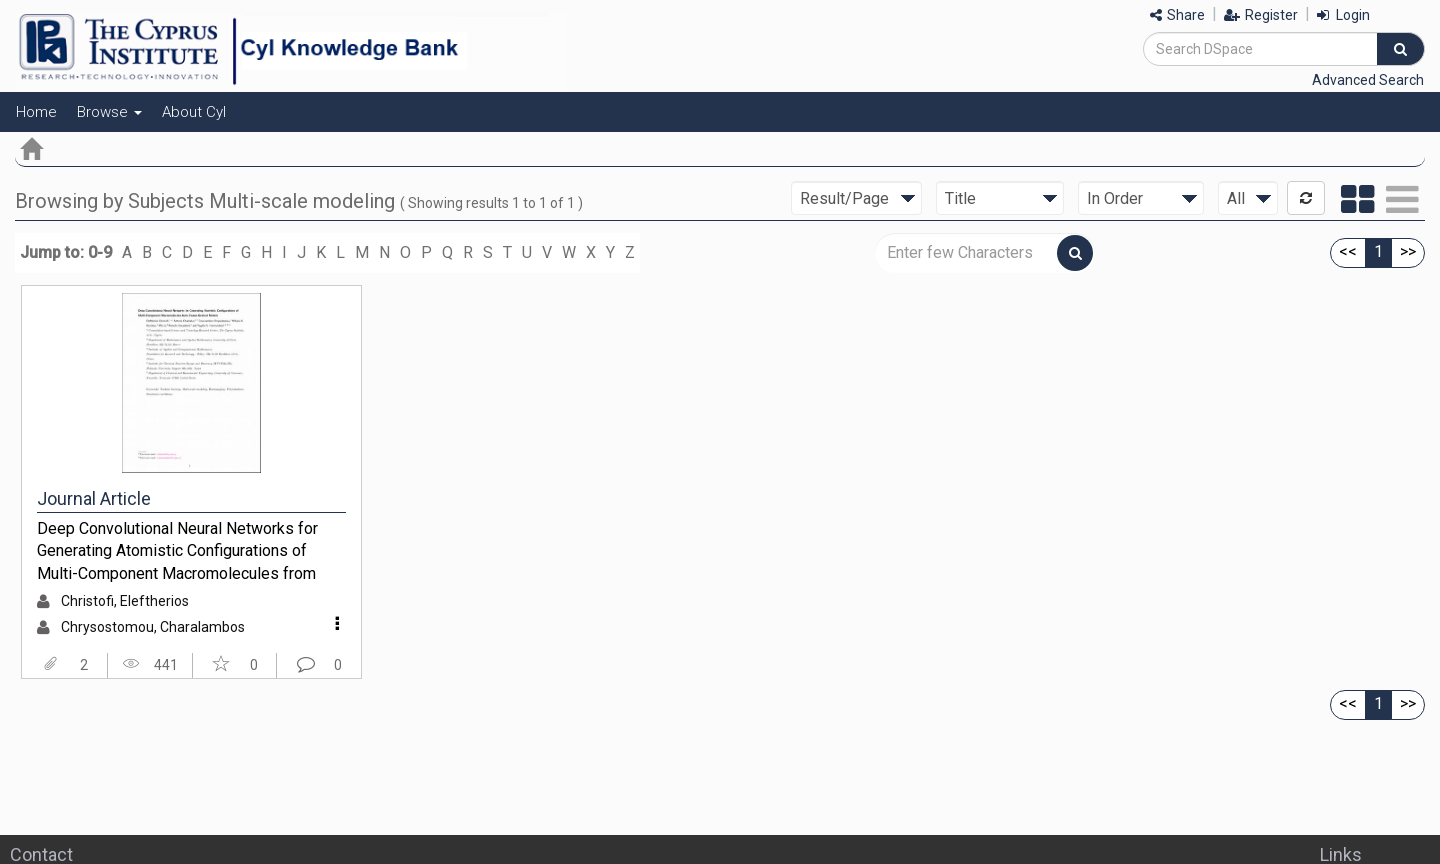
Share (1177, 15)
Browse (109, 112)
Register (1261, 15)
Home (36, 112)
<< (1348, 251)
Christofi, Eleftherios (125, 601)
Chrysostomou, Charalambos (153, 627)
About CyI (194, 112)
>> (1408, 251)
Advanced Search (1368, 80)
